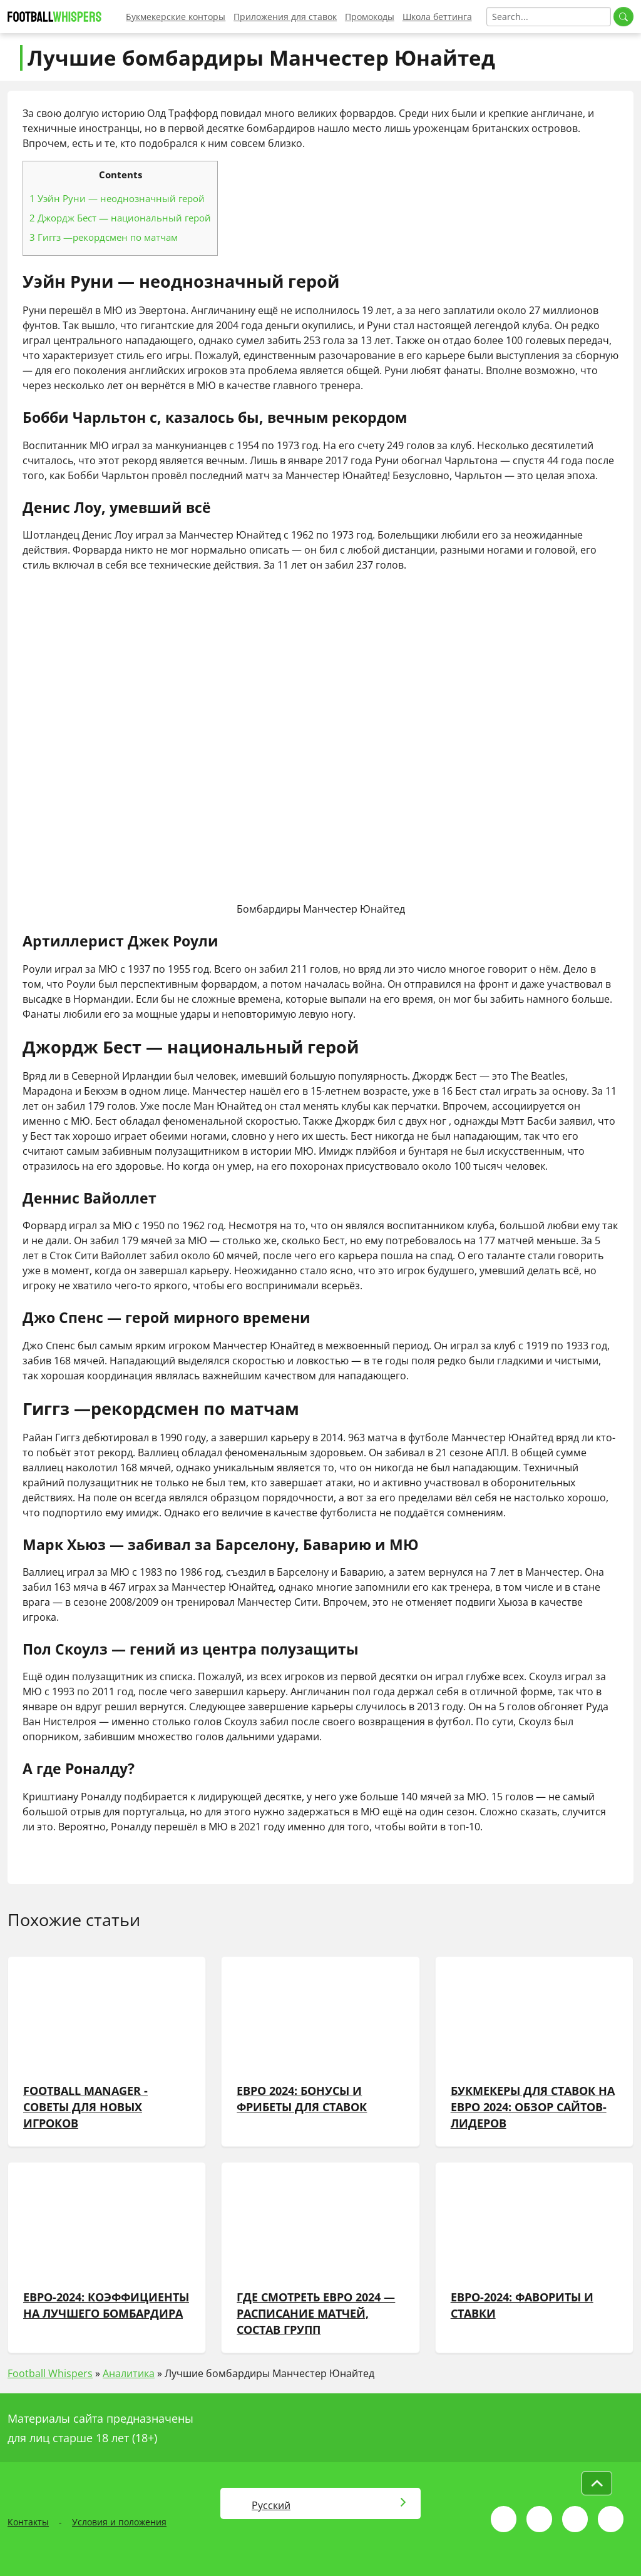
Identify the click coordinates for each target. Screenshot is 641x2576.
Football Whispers (50, 2373)
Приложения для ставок (285, 17)
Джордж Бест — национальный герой (120, 217)
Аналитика (129, 2373)
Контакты (28, 2522)
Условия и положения (119, 2522)
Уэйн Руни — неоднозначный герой (117, 198)
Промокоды (369, 17)
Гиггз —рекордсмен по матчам (103, 237)
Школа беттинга (437, 17)
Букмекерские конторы (175, 17)
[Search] (548, 16)
